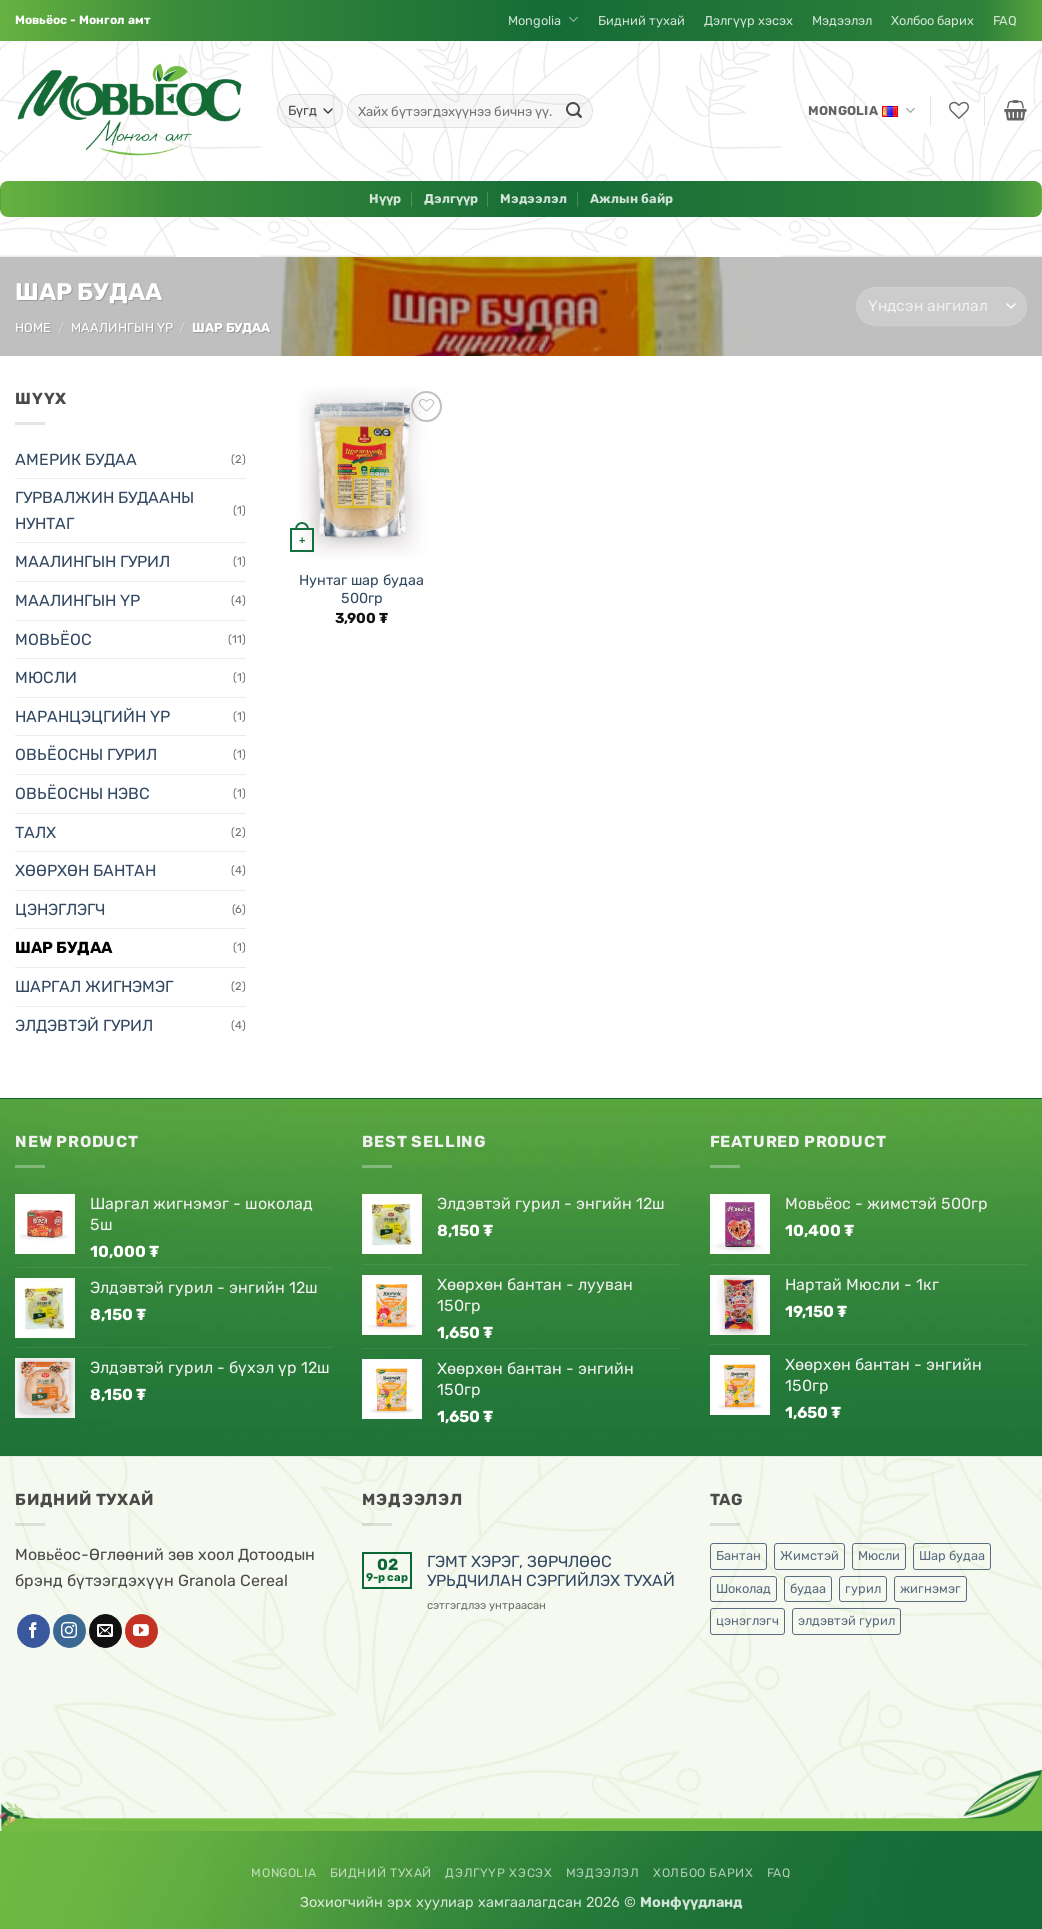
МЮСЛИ (46, 677)
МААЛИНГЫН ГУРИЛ (92, 561)
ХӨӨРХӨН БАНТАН (85, 870)
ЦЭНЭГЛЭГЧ (60, 909)
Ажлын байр (631, 198)
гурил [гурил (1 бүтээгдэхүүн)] (863, 1588)
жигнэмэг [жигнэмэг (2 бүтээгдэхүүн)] (930, 1588)
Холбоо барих (932, 20)
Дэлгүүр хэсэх (748, 20)
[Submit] (574, 111)
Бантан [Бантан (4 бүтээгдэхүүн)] (738, 1555)
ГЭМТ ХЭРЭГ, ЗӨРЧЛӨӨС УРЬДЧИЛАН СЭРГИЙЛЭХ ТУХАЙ (551, 1571)
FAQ (1005, 20)
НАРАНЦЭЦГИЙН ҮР (92, 716)
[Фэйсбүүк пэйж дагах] (33, 1631)
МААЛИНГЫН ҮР (122, 327)
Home (33, 327)
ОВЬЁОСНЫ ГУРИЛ (86, 754)
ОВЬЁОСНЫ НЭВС (82, 793)
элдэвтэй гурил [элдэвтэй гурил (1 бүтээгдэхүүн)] (846, 1620)
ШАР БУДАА (63, 947)
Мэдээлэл (842, 20)
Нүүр (385, 198)
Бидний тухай (641, 20)
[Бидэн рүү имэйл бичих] (105, 1631)
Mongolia (543, 20)
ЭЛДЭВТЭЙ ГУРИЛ (84, 1025)
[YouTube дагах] (141, 1631)
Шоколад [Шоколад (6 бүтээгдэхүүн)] (743, 1588)
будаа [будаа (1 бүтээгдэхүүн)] (808, 1588)
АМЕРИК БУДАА (76, 459)
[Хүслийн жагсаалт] (957, 111)
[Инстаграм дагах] (69, 1631)
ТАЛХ (35, 832)
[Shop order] (941, 306)
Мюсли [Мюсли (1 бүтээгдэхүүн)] (879, 1555)
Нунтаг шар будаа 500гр (361, 590)
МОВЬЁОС (53, 639)
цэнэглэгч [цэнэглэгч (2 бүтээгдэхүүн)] (747, 1620)
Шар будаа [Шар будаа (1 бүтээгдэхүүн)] (952, 1555)
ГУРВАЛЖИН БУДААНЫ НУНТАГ (104, 510)
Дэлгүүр (451, 198)
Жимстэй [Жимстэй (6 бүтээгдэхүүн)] (809, 1555)
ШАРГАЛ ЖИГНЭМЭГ (94, 986)
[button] (1013, 111)
